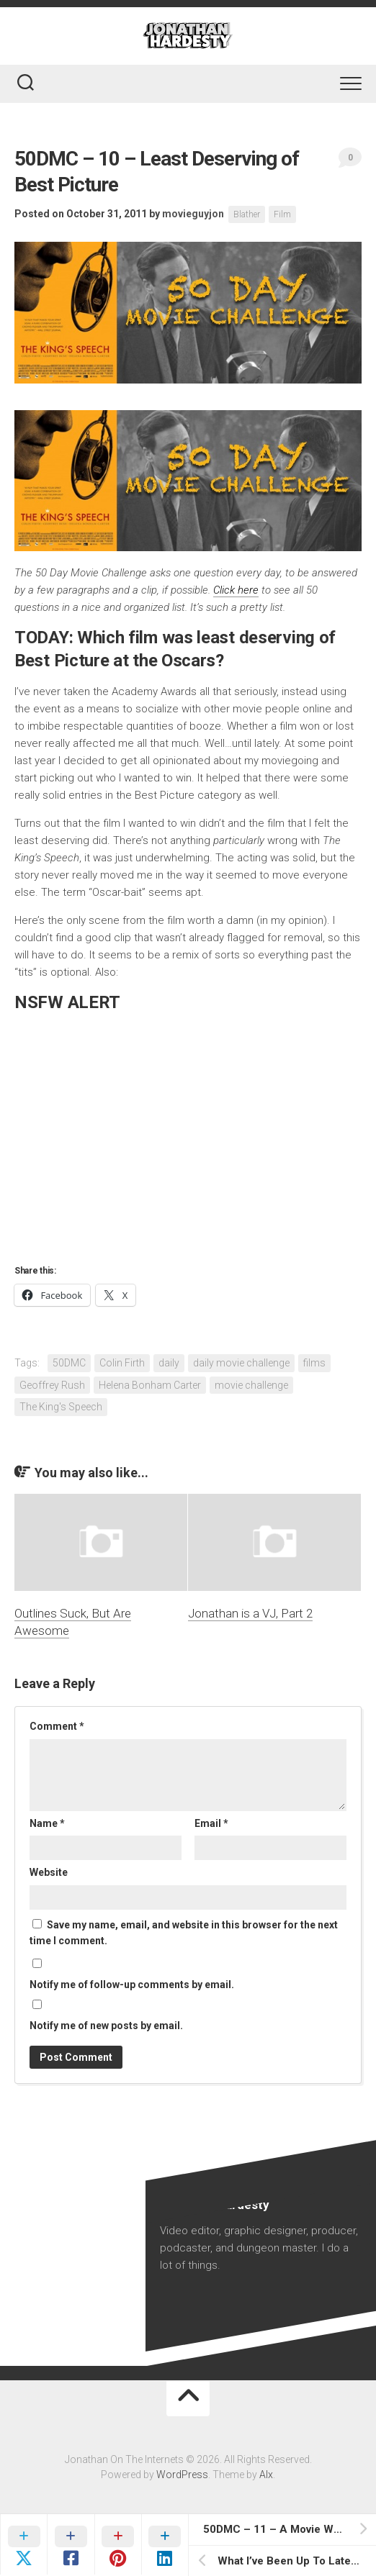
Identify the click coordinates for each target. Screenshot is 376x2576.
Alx (266, 2474)
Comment (57, 1726)
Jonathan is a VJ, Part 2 (250, 1613)
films (314, 1363)
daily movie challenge (241, 1363)
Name (47, 1823)
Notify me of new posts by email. (106, 2025)
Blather (246, 214)
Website (49, 1872)
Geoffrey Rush (52, 1385)
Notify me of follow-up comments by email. (132, 1984)
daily (168, 1363)
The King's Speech (60, 1406)
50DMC (69, 1363)
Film (282, 214)
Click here (236, 590)
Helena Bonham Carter (150, 1385)
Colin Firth (122, 1363)
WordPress (182, 2474)
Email (211, 1823)
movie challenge (251, 1385)
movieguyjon (193, 213)
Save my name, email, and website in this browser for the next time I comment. (184, 1933)
